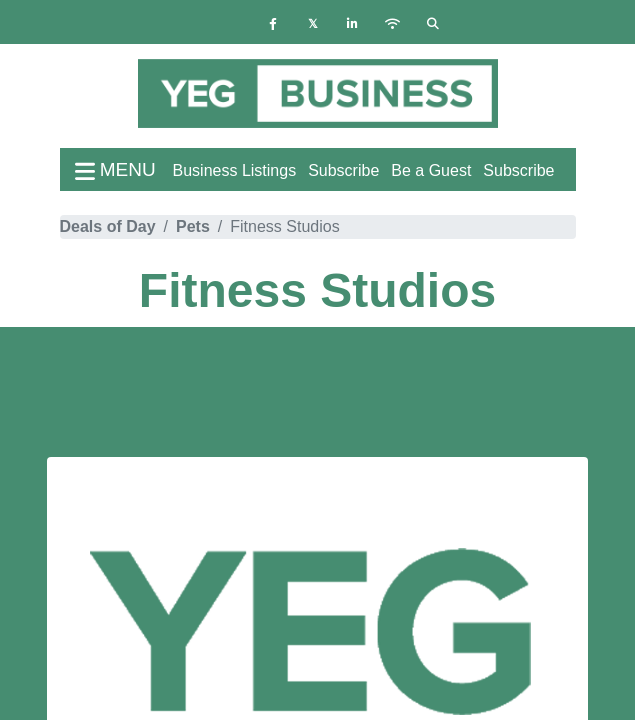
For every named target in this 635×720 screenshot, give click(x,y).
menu (115, 169)
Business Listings (235, 170)
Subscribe (518, 170)
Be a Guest (431, 170)
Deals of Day (108, 226)
